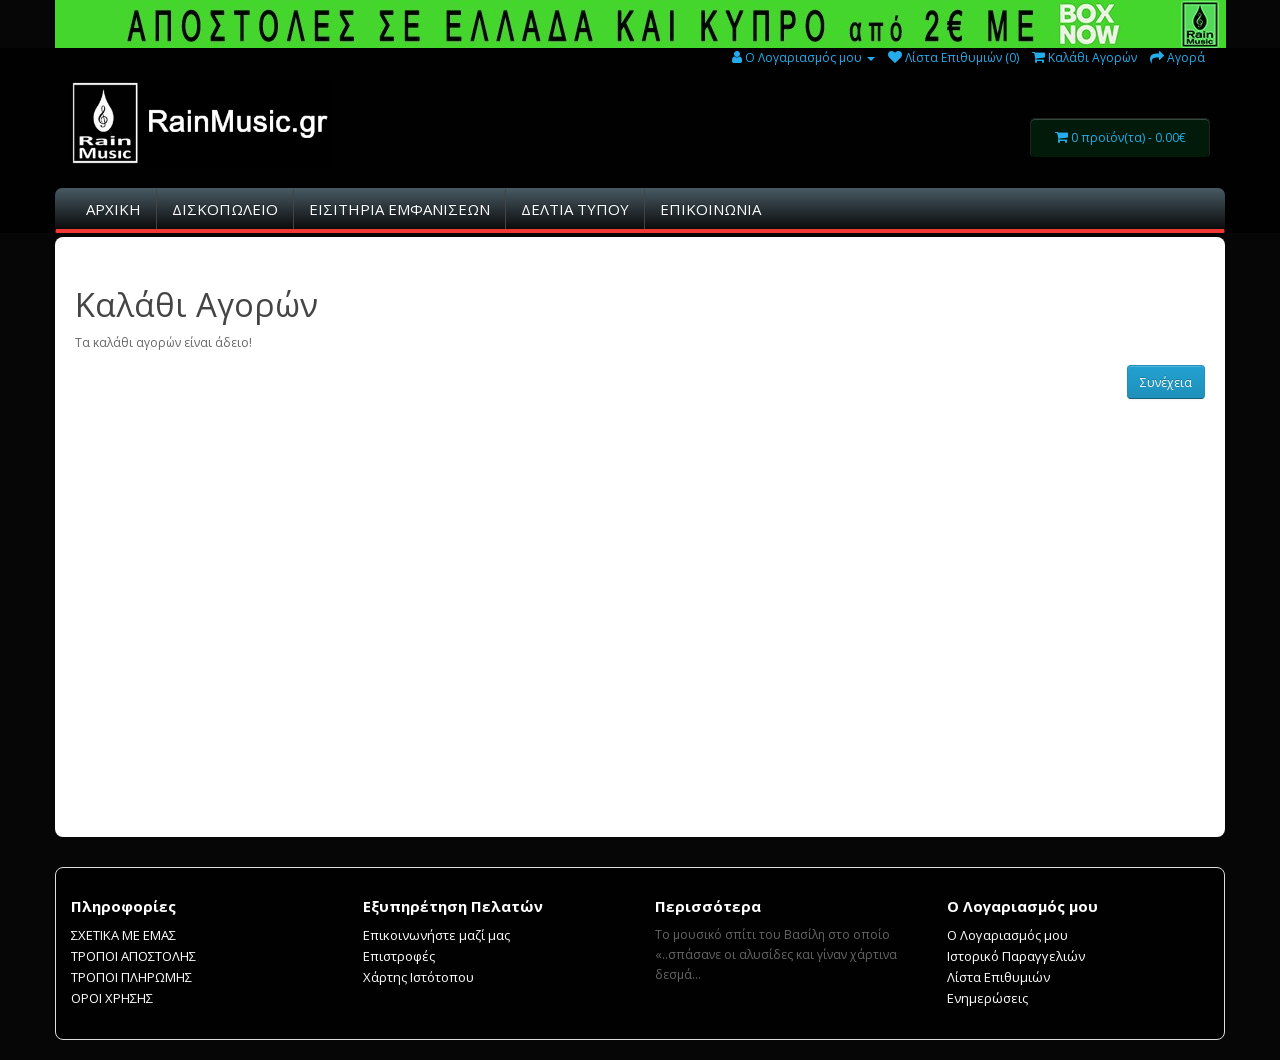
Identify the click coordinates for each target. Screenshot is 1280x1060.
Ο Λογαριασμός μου (1007, 935)
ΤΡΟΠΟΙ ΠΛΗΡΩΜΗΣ (131, 977)
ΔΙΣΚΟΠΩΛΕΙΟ (225, 209)
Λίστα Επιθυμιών (998, 977)
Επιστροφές (399, 956)
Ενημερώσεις (987, 998)
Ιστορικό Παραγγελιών (1016, 956)
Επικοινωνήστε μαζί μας (436, 935)
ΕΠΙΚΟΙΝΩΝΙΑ (710, 209)
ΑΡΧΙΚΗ (113, 209)
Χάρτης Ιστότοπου (418, 977)
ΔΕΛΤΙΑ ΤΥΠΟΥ (575, 209)
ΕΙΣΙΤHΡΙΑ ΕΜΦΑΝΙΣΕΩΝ (399, 209)
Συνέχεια (1166, 382)
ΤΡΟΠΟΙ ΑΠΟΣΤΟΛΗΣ (133, 956)
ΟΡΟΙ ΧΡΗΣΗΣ (112, 998)
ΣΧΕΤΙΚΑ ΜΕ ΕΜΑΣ (123, 935)
